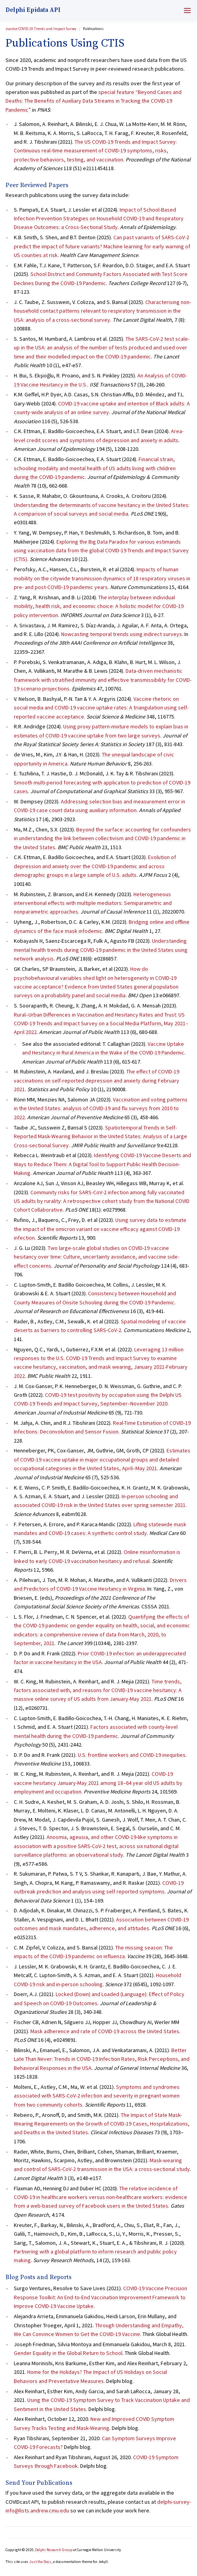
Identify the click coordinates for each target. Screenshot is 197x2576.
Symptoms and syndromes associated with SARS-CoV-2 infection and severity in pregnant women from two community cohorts (97, 2095)
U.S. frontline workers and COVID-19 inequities (132, 1754)
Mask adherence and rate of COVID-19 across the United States (104, 2031)
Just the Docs (40, 2561)
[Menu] (187, 10)
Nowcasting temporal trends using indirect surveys (121, 634)
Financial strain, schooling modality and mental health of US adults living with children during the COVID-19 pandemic (95, 468)
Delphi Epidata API (33, 10)
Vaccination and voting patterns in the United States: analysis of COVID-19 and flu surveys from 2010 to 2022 (101, 1108)
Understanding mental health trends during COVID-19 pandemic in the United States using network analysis (101, 949)
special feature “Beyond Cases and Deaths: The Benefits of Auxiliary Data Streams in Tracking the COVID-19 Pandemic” (94, 100)
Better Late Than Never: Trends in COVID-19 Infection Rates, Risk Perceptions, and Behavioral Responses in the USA (101, 2059)
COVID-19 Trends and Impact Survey (41, 28)
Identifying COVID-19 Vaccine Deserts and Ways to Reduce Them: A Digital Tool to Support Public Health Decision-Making (102, 1164)
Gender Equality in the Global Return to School (68, 2352)
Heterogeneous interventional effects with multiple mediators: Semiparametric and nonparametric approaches (93, 903)
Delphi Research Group (53, 2550)
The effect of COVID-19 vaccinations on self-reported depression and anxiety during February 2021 (96, 1080)
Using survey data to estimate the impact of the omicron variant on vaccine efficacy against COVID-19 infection (100, 1228)
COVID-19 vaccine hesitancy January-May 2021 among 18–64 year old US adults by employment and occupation (98, 1782)
